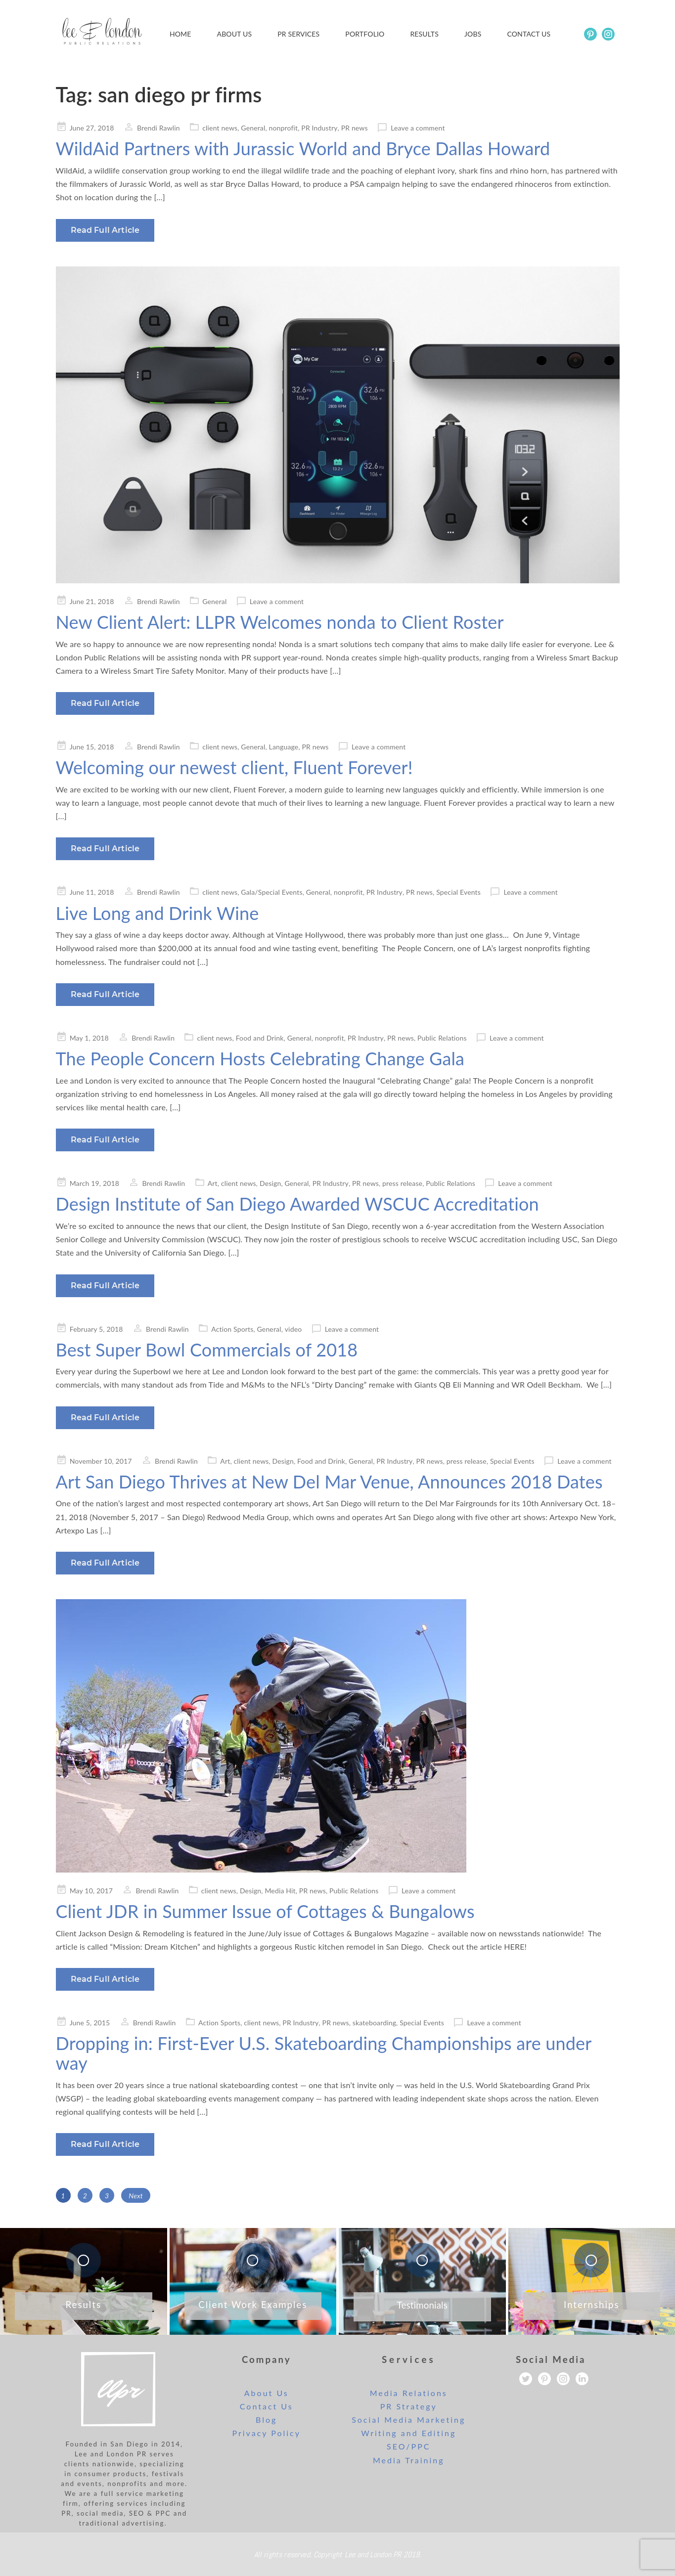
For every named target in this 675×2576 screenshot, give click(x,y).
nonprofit (283, 128)
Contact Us (266, 2406)
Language (284, 746)
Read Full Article (105, 230)
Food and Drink (260, 1038)
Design (270, 1183)
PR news (354, 128)
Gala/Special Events (271, 892)
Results (424, 34)
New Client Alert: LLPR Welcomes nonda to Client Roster (280, 622)
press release (402, 1183)
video (293, 1329)
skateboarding (374, 2022)
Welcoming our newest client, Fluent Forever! (234, 767)
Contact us (528, 34)
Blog (266, 2419)
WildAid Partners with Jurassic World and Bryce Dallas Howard (303, 148)
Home (180, 34)
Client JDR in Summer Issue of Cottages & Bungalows (265, 1911)
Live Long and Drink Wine (157, 913)
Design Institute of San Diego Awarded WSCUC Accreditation (297, 1204)
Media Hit (280, 1890)
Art (213, 1183)
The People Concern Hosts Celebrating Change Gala (260, 1058)
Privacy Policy (266, 2433)
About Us (234, 34)
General (253, 128)
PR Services (298, 34)
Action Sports (232, 1329)
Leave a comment (418, 128)
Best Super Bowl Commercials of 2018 (207, 1349)
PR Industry (319, 128)
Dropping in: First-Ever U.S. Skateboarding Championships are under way (323, 2053)
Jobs (472, 34)
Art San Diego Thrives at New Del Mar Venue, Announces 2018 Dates (329, 1481)
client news (219, 128)
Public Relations (442, 1038)
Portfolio (364, 34)
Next (136, 2195)
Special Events (458, 892)
